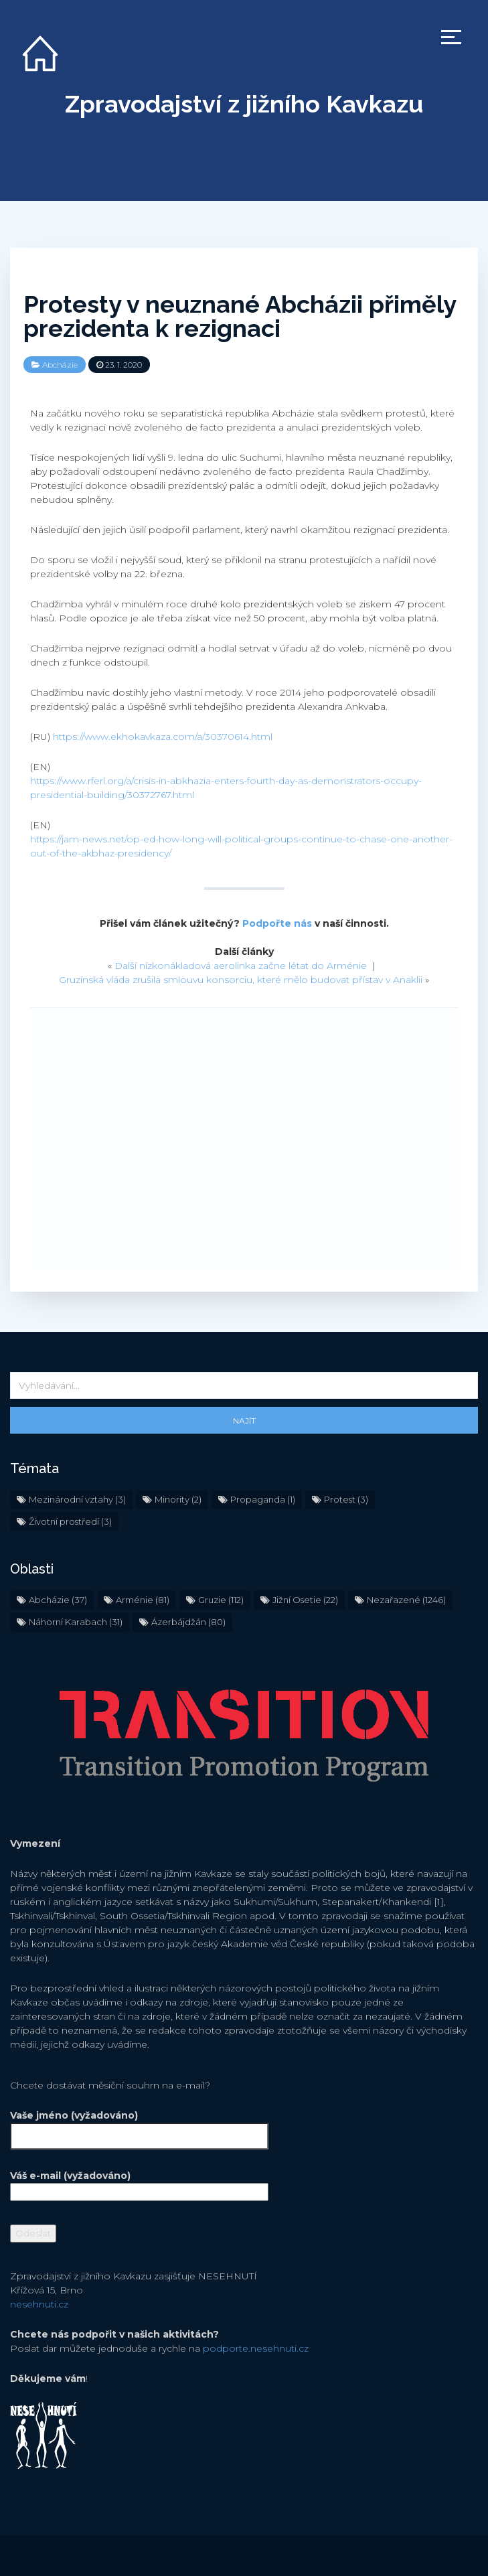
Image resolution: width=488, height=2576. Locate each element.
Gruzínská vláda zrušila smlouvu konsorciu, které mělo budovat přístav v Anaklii (240, 980)
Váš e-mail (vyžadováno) (139, 2184)
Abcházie (60, 365)
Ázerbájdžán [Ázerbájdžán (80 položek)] (188, 1621)
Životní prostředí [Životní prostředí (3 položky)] (70, 1521)
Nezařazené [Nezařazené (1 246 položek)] (406, 1599)
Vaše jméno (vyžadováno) (139, 2125)
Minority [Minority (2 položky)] (178, 1499)
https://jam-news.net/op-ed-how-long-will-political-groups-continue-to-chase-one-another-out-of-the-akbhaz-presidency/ (241, 846)
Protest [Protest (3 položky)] (346, 1499)
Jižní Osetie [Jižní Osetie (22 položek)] (305, 1599)
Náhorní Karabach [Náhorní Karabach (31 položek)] (76, 1621)
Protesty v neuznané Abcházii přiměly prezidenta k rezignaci (239, 316)
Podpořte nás (277, 923)
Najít (244, 1421)
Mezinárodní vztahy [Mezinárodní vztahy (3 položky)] (77, 1499)
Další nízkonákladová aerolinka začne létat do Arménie (240, 966)
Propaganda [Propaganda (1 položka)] (262, 1499)
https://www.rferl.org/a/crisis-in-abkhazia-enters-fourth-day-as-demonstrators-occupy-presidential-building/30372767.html (226, 788)
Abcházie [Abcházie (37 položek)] (58, 1599)
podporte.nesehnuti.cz (256, 2348)
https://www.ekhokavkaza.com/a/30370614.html (162, 737)
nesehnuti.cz (39, 2304)
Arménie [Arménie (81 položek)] (142, 1599)
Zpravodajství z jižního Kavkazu (244, 104)
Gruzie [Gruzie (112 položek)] (221, 1599)
